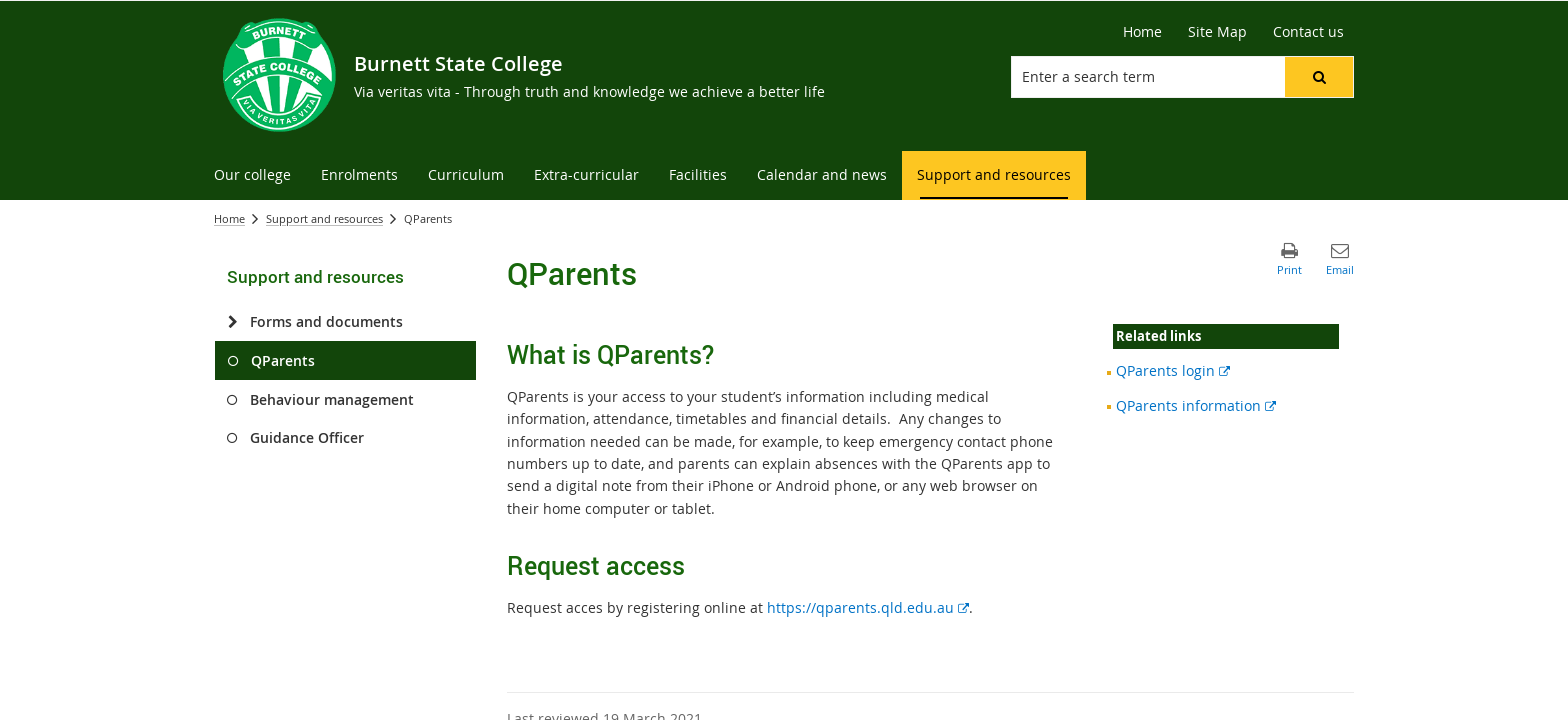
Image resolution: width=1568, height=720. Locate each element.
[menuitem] (252, 175)
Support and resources (324, 218)
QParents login (1173, 370)
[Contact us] (1308, 32)
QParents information (1196, 405)
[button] (1319, 77)
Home (229, 218)
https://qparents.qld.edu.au (868, 607)
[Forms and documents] (232, 322)
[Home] (1142, 32)
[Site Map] (1217, 32)
